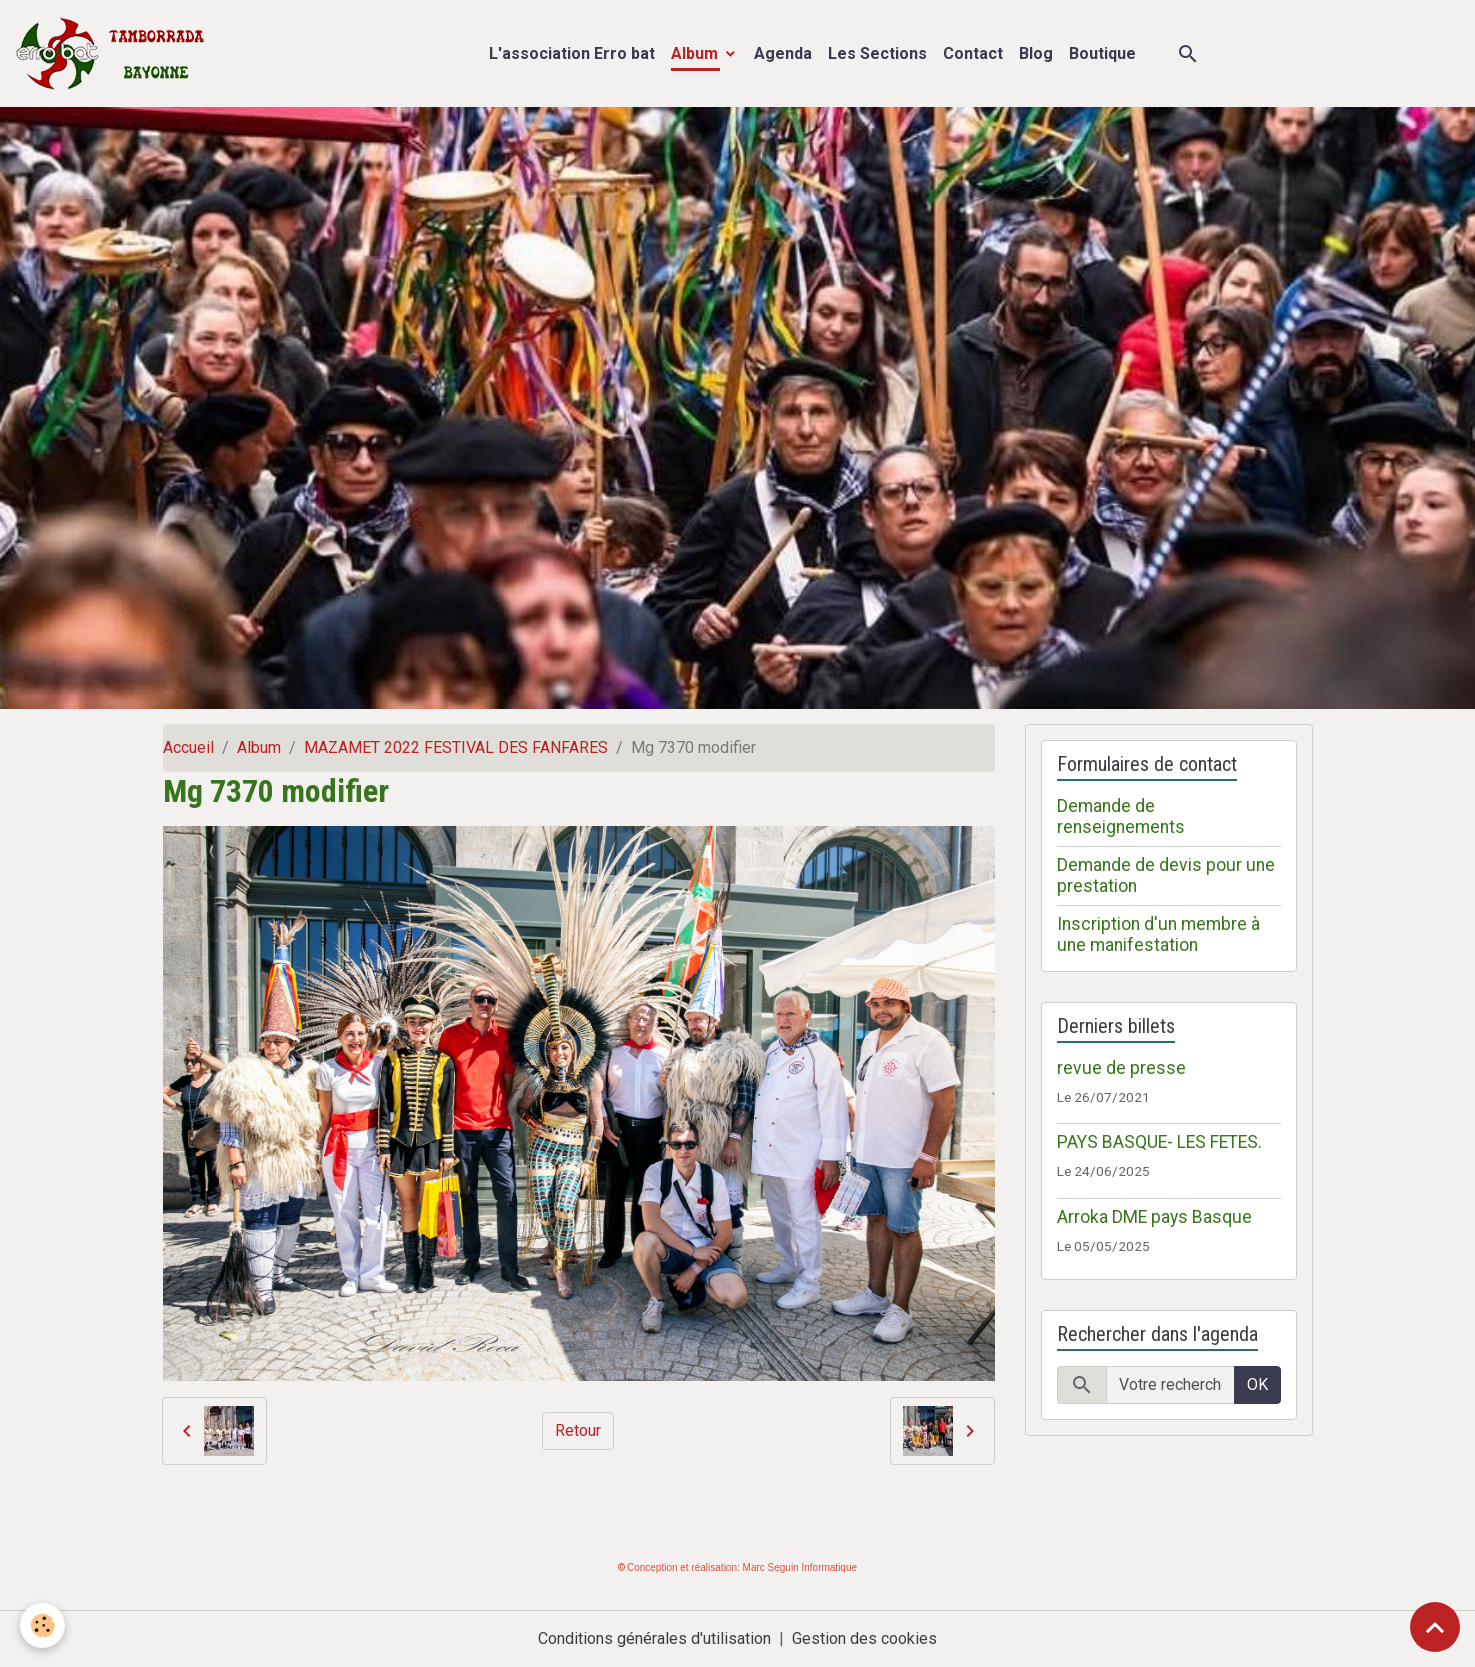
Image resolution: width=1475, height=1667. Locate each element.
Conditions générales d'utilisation (654, 1638)
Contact (973, 53)
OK (1257, 1384)
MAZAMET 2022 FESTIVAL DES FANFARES (456, 747)
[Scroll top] (1435, 1627)
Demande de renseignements (1121, 816)
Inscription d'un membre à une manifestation (1158, 934)
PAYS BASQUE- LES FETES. (1159, 1142)
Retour (578, 1430)
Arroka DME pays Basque (1154, 1217)
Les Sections (877, 53)
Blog (1036, 53)
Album (696, 53)
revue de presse (1121, 1068)
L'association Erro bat (572, 53)
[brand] (114, 53)
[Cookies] (42, 1625)
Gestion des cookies (864, 1638)
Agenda (783, 53)
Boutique (1102, 53)
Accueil (188, 747)
